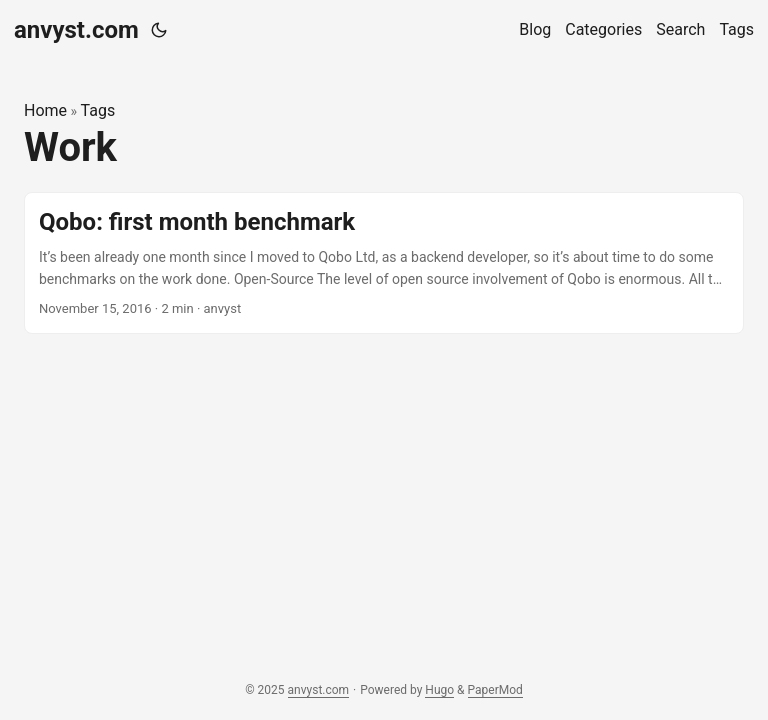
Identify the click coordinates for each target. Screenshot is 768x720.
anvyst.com (76, 30)
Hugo (439, 690)
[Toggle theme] (159, 30)
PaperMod (495, 690)
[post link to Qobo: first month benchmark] (384, 263)
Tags (98, 110)
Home (45, 110)
